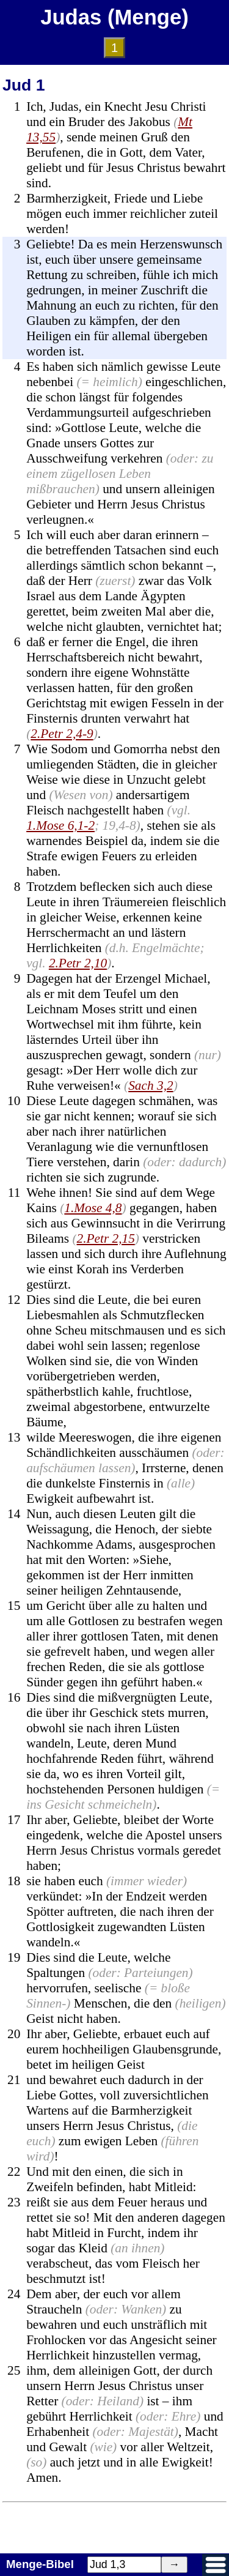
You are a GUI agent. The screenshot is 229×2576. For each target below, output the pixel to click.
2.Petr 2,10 (78, 963)
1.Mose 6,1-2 (60, 825)
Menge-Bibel (40, 2564)
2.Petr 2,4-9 (62, 733)
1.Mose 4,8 (93, 1208)
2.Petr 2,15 (105, 1238)
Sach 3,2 (150, 1085)
